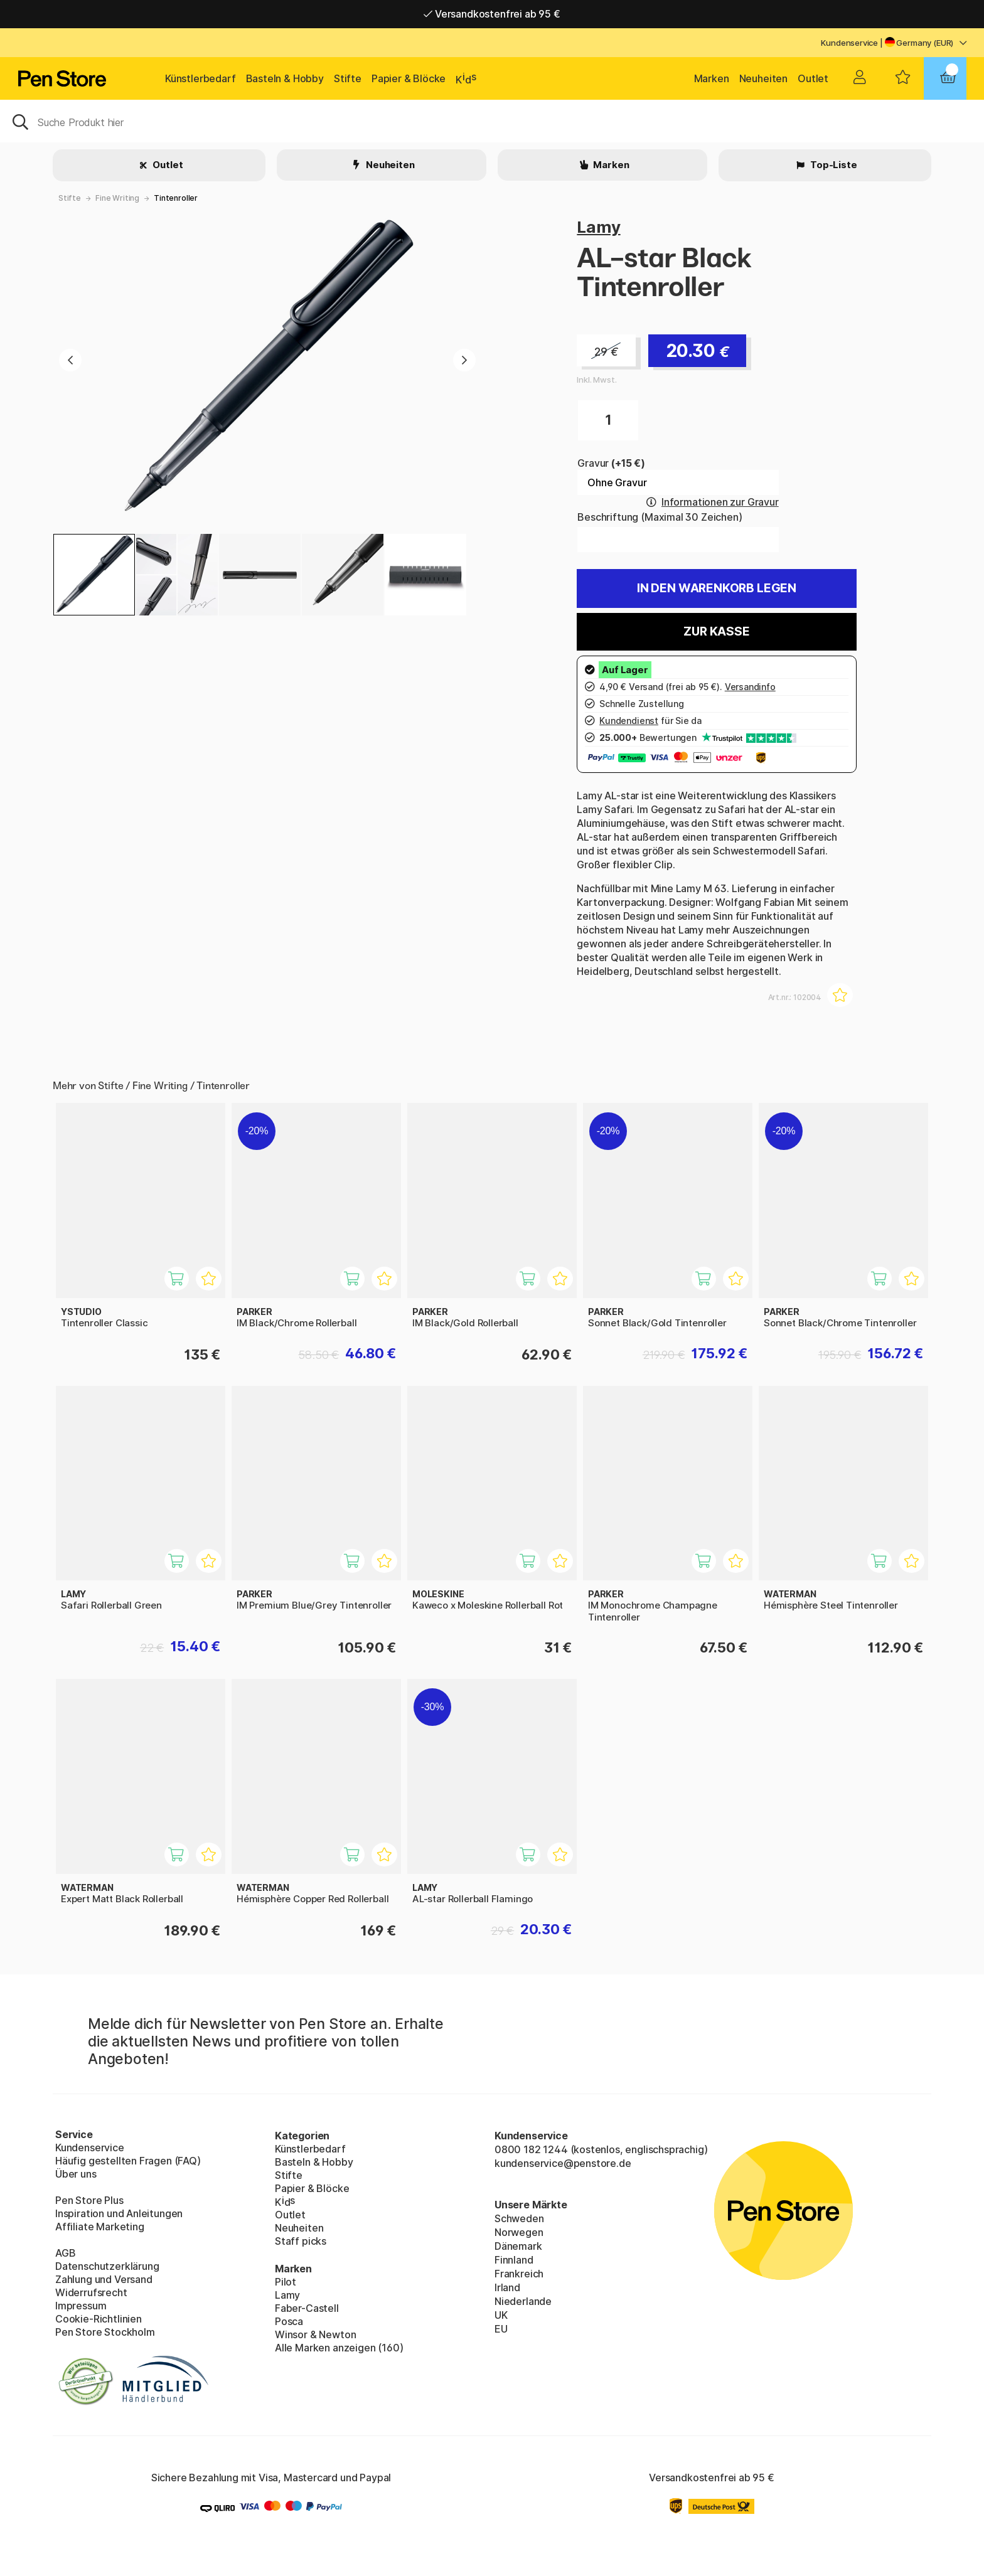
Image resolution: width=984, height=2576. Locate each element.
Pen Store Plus (89, 2200)
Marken (711, 78)
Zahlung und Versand (103, 2279)
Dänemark (518, 2246)
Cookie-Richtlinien (98, 2319)
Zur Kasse (716, 631)
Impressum (80, 2305)
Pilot (285, 2281)
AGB (65, 2253)
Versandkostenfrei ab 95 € (492, 14)
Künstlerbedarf (200, 78)
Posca (289, 2321)
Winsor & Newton (315, 2334)
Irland (507, 2287)
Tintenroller (176, 198)
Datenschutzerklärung (107, 2266)
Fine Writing (117, 198)
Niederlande (523, 2301)
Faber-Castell (307, 2308)
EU (501, 2329)
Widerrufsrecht (91, 2292)
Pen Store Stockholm (105, 2332)
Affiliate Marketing (99, 2226)
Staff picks (300, 2241)
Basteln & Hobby (285, 78)
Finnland (514, 2260)
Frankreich (519, 2273)
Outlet (813, 78)
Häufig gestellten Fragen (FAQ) (128, 2160)
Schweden (519, 2218)
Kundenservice (849, 43)
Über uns (76, 2174)
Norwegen (519, 2232)
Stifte (347, 78)
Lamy (598, 227)
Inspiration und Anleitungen (119, 2213)
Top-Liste (832, 165)
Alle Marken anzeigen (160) (339, 2347)
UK (501, 2315)
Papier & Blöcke (409, 78)
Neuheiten (763, 78)
